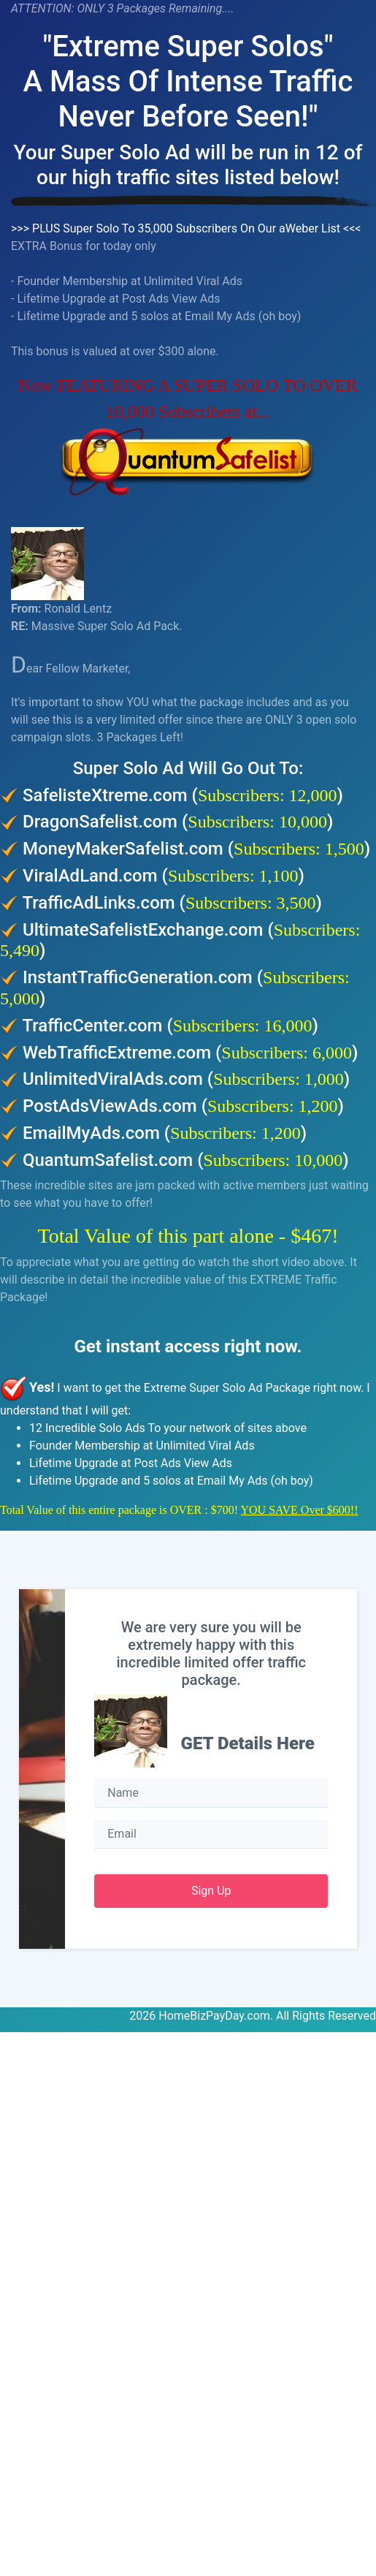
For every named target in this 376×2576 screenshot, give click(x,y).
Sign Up (211, 1891)
